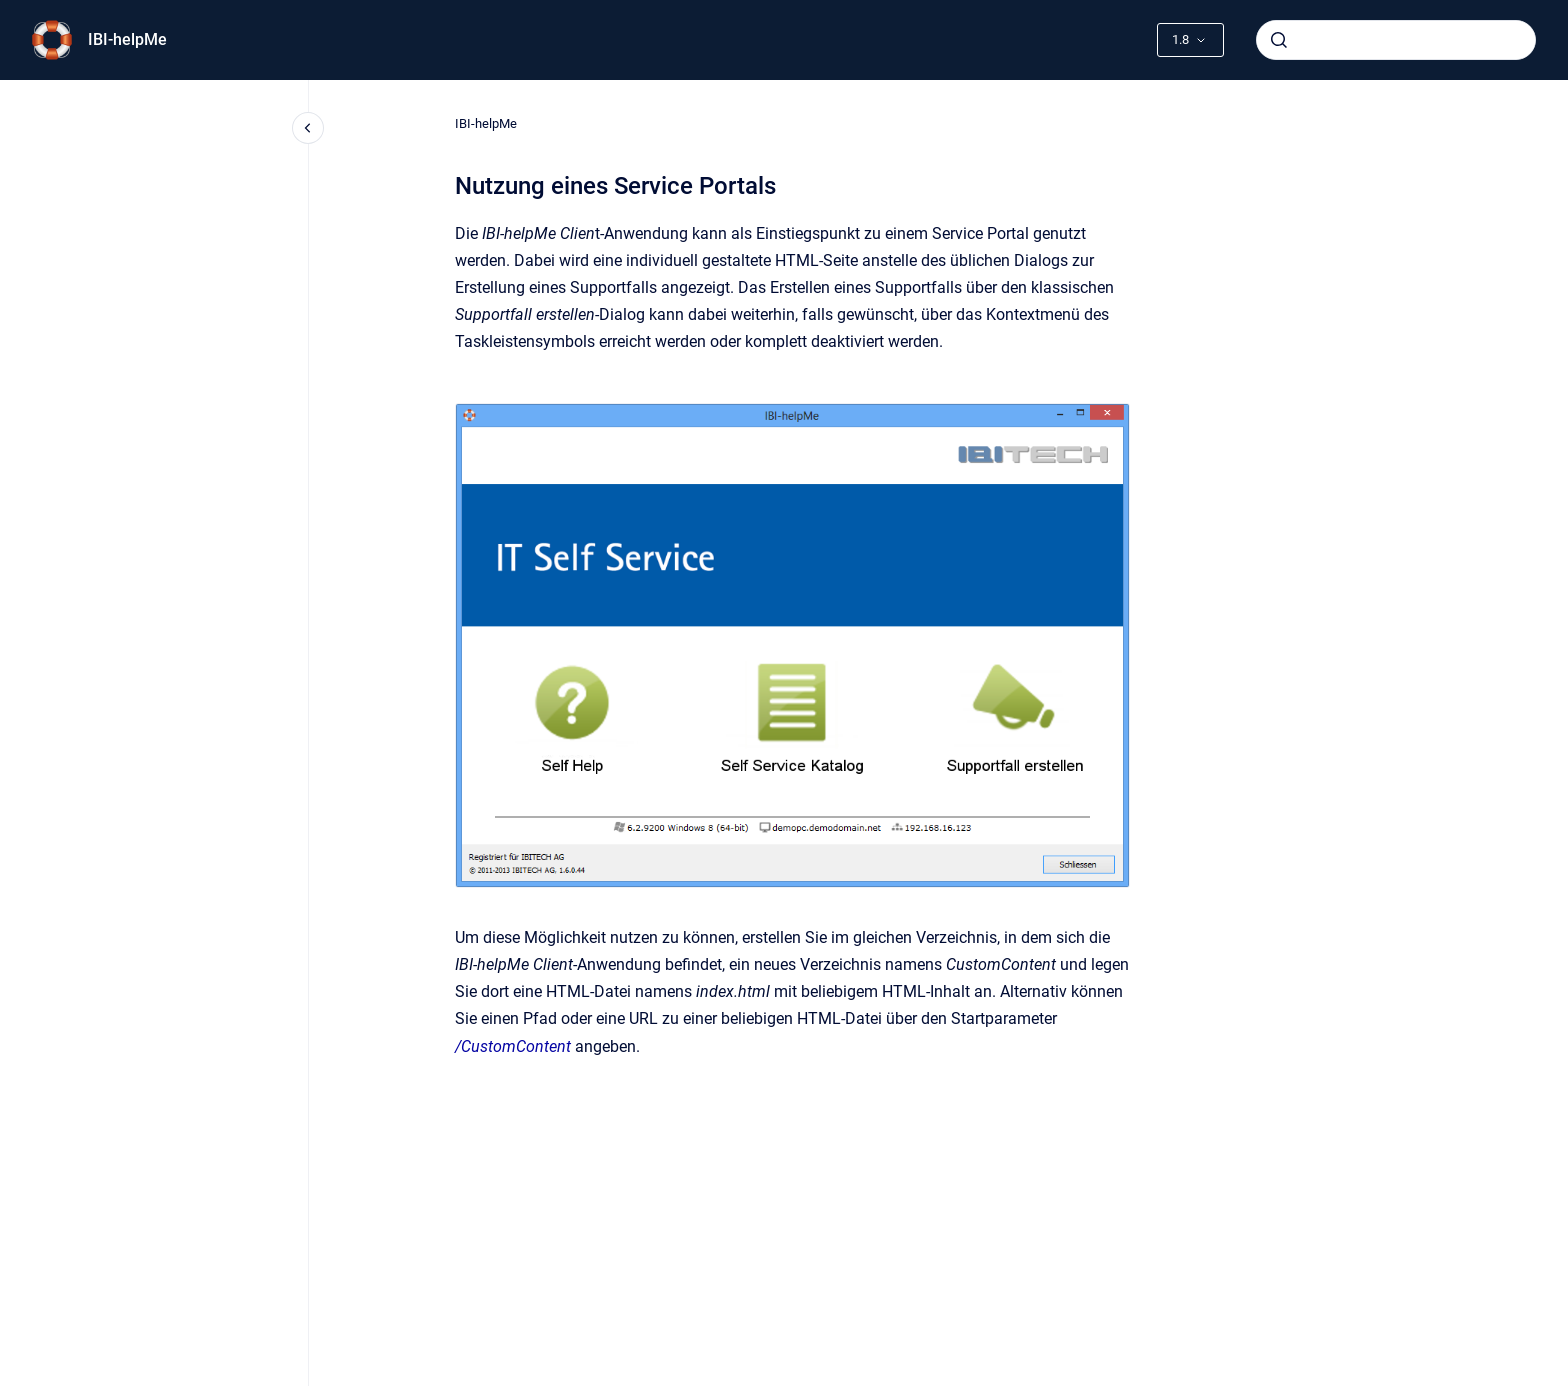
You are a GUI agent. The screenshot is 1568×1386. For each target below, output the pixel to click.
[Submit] (1279, 40)
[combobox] (1396, 40)
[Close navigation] (308, 128)
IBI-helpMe (127, 39)
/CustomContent (513, 1046)
